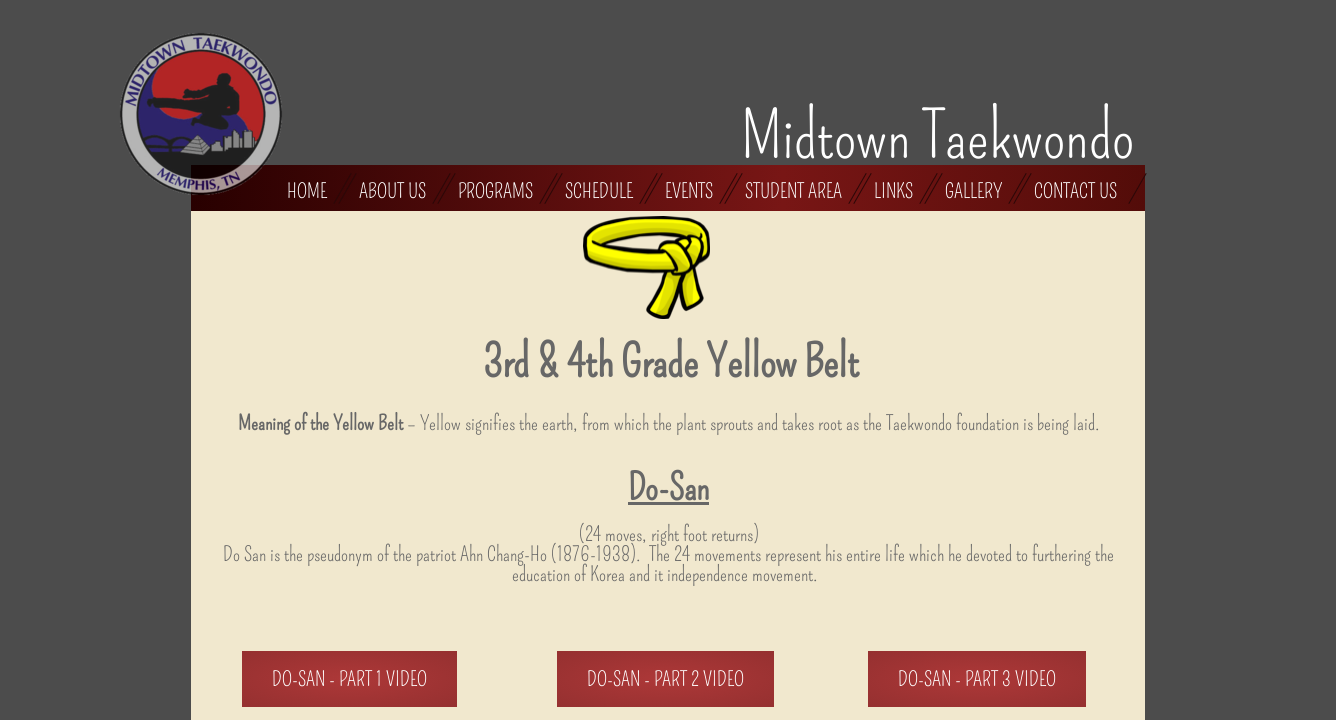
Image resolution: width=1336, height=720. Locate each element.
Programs (495, 190)
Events (689, 190)
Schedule (599, 190)
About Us (392, 190)
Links (893, 190)
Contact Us (1075, 190)
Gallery (973, 190)
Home (307, 190)
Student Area (793, 190)
